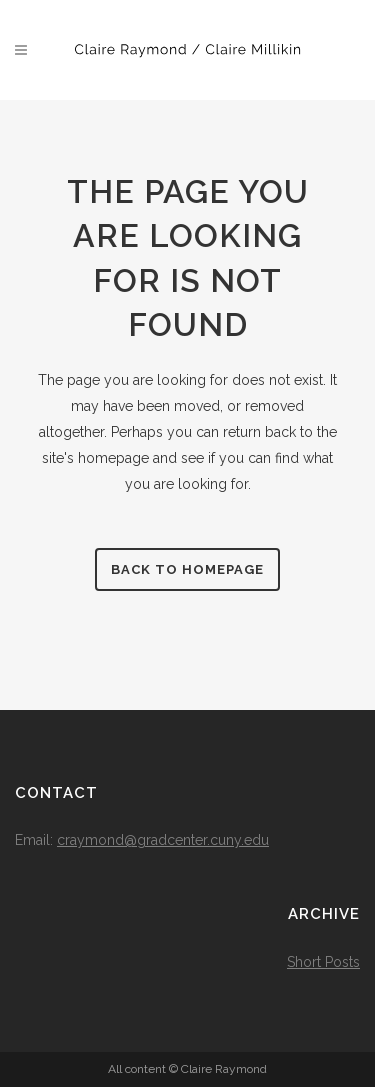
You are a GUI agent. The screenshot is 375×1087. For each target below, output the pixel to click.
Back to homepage (187, 569)
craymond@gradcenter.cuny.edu (163, 840)
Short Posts (323, 962)
